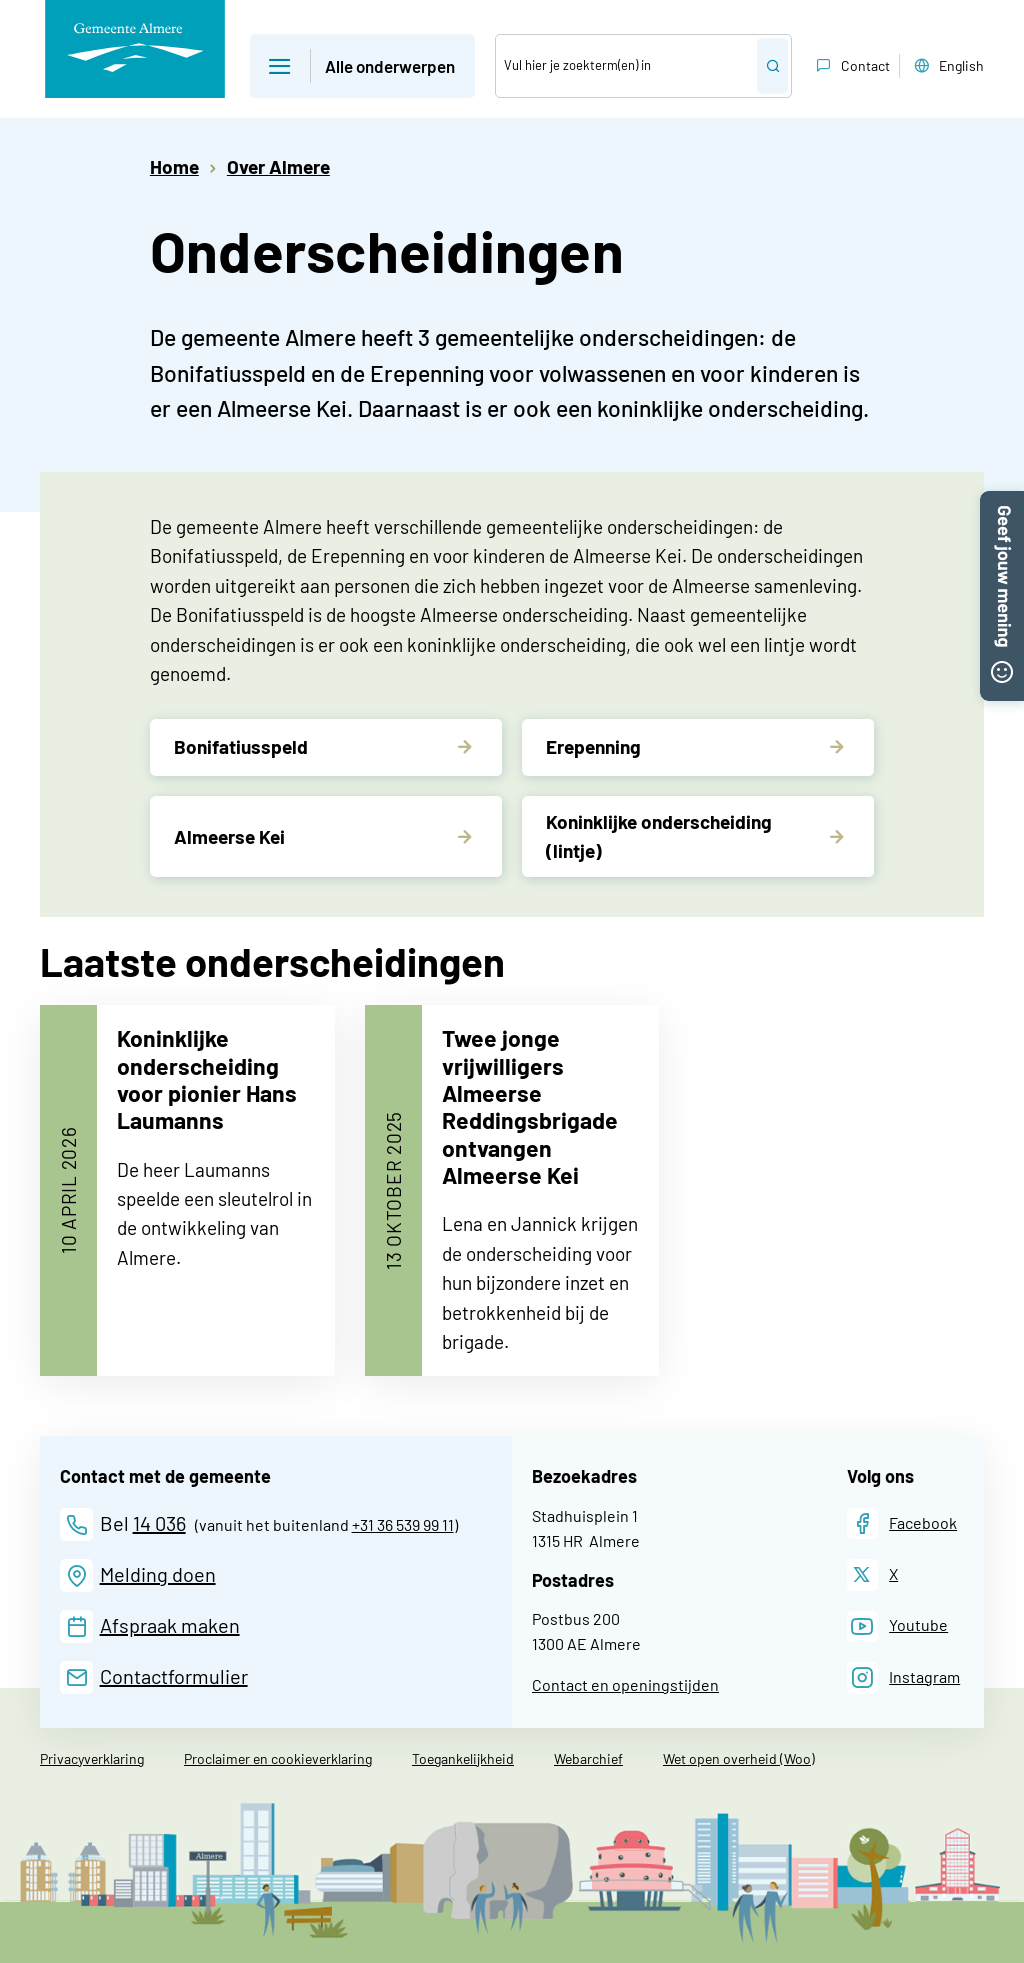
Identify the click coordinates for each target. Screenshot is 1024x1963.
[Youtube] (898, 1626)
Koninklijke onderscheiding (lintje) (659, 836)
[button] (1002, 501)
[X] (873, 1574)
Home (174, 166)
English (947, 66)
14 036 (159, 1523)
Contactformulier (174, 1676)
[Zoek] (627, 66)
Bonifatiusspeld (241, 746)
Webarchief (588, 1758)
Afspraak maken (170, 1625)
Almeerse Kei (229, 836)
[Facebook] (902, 1523)
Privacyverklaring (92, 1758)
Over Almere (278, 166)
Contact (851, 66)
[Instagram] (904, 1677)
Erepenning (593, 746)
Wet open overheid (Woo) (739, 1758)
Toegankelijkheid (463, 1758)
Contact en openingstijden (625, 1684)
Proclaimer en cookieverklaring (278, 1758)
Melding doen (158, 1574)
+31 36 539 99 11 (403, 1524)
